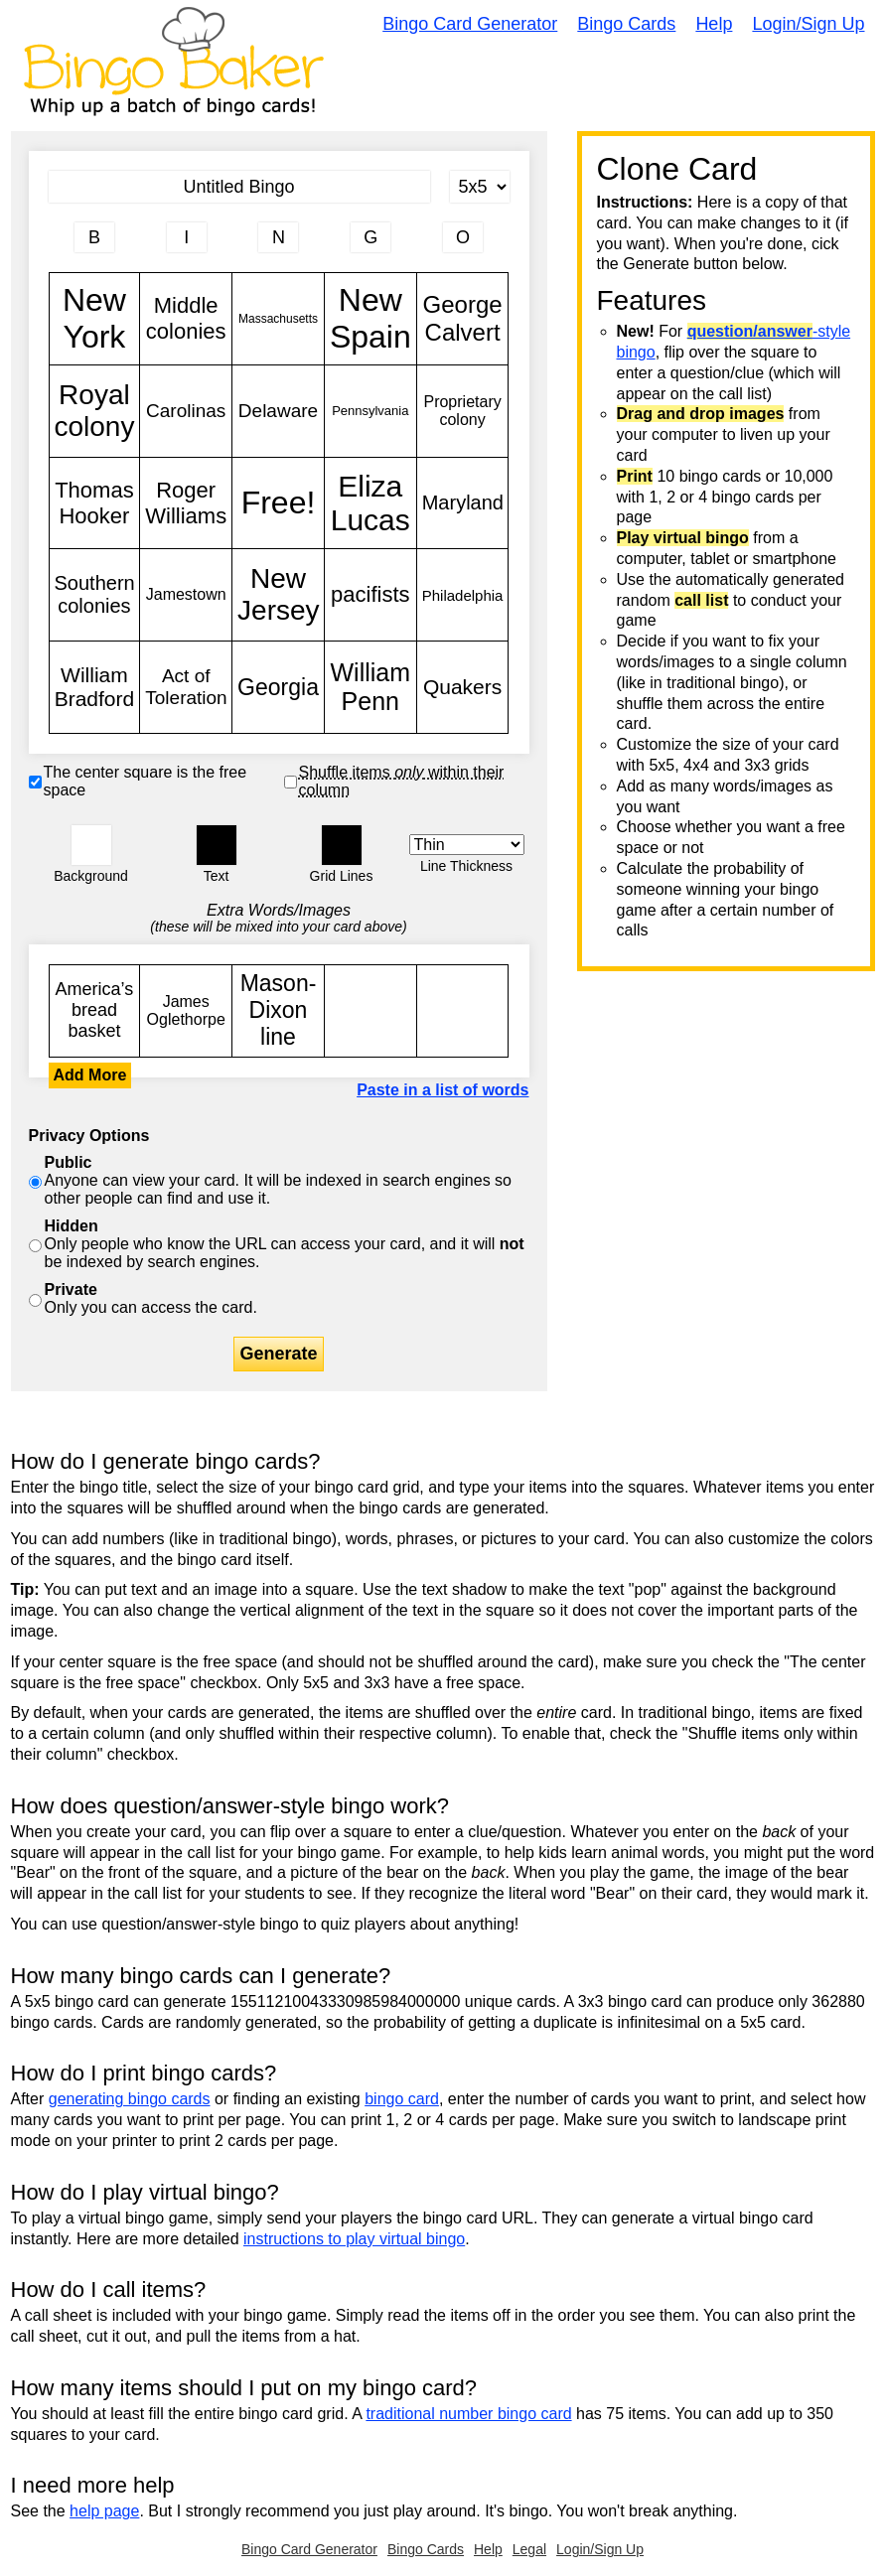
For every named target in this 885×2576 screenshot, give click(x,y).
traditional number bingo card (468, 2413)
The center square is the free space (145, 781)
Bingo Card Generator (469, 24)
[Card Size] (480, 187)
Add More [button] (90, 1075)
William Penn (370, 687)
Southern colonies (95, 595)
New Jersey (278, 595)
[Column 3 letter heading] (278, 237)
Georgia (278, 687)
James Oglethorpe (185, 1011)
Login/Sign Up (808, 24)
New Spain (370, 318)
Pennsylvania (370, 411)
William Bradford (95, 687)
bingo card (402, 2098)
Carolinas (185, 411)
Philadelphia (463, 595)
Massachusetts (278, 318)
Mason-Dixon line (278, 1011)
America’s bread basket (95, 1011)
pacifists (370, 595)
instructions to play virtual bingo (354, 2238)
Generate (278, 1353)
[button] (91, 845)
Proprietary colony (463, 411)
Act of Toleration (185, 687)
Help (713, 24)
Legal (529, 2549)
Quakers (463, 687)
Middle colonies (185, 318)
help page (104, 2511)
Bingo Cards (626, 24)
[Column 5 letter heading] (463, 237)
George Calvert (463, 318)
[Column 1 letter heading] (94, 237)
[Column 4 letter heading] (370, 237)
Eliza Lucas (370, 503)
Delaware (278, 411)
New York (95, 318)
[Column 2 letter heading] (187, 237)
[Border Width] (466, 844)
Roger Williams (185, 503)
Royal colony (95, 411)
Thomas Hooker (95, 503)
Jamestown (185, 595)
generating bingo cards (130, 2098)
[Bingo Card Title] (239, 187)
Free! (278, 503)
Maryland (463, 503)
